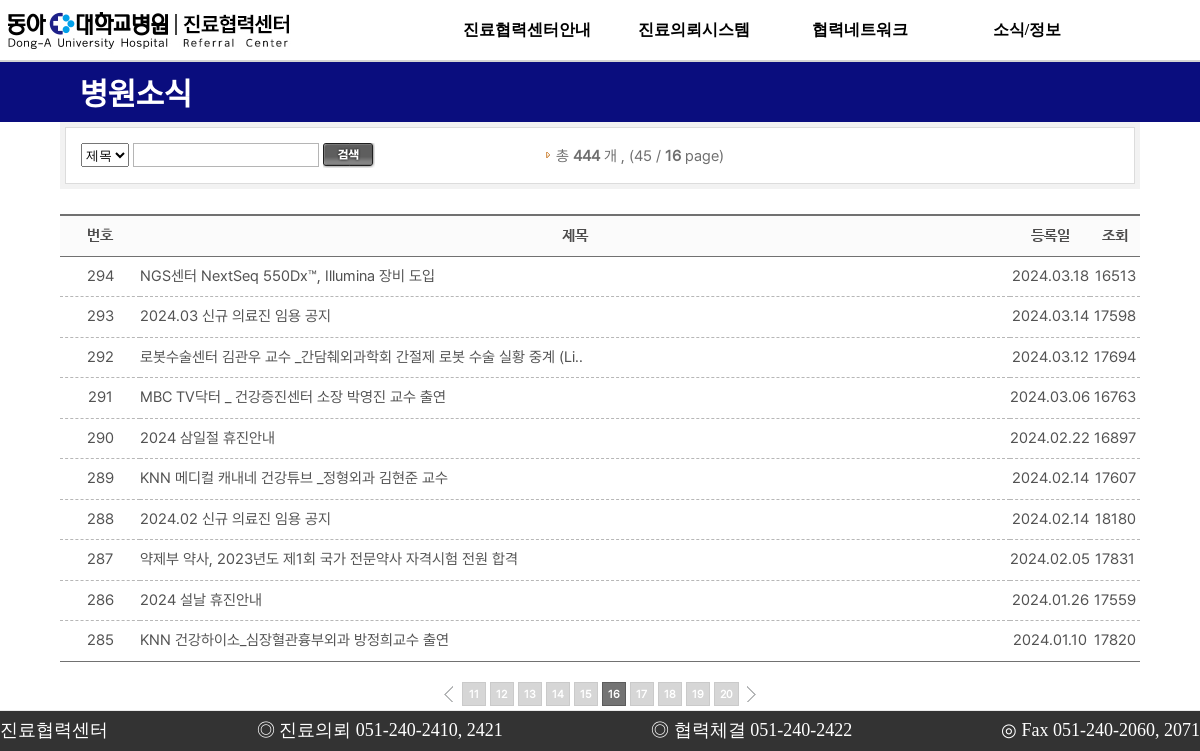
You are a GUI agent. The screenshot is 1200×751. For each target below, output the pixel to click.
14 (558, 694)
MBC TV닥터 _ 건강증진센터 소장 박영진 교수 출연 (293, 397)
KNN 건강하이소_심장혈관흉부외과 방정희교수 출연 (294, 640)
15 (586, 694)
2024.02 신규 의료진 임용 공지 (235, 519)
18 (670, 694)
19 (698, 694)
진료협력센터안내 (527, 29)
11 (474, 694)
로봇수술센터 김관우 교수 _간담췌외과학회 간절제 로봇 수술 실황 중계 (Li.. (361, 357)
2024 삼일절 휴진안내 (207, 438)
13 (530, 694)
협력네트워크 (860, 29)
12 (501, 694)
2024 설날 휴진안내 (201, 600)
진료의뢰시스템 (694, 29)
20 (726, 694)
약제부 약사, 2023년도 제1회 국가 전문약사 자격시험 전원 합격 (329, 559)
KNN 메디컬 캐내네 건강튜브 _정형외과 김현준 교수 (294, 478)
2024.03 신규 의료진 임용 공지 (235, 316)
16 (614, 694)
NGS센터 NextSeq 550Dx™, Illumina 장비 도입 (287, 276)
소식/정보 (1027, 29)
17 (641, 694)
